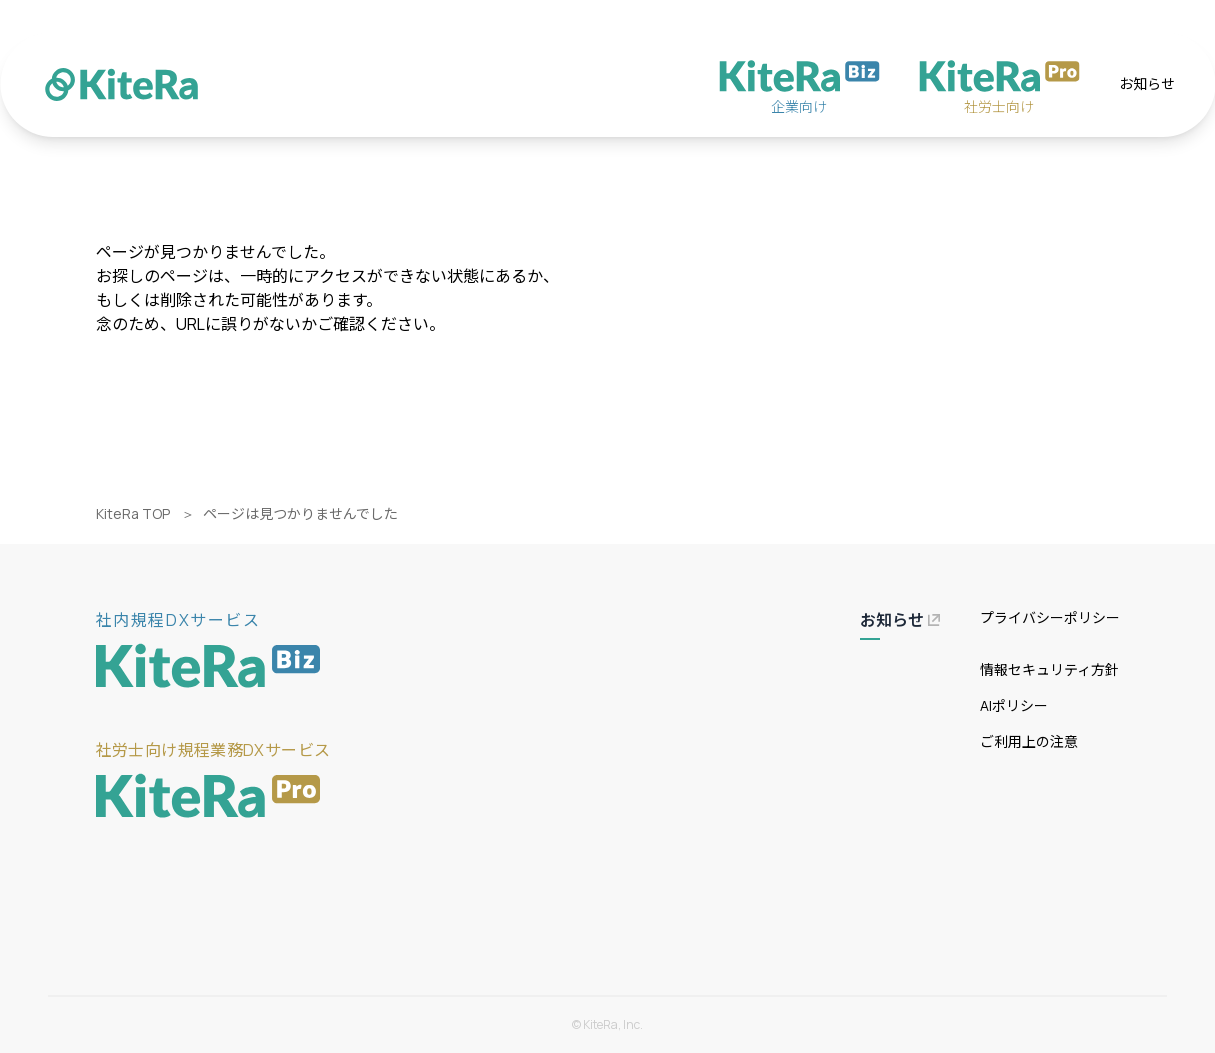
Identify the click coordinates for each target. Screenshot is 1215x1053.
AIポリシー (1014, 705)
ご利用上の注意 (1029, 741)
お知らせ (1147, 83)
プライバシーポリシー (1050, 617)
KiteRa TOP (133, 513)
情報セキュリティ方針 (1049, 669)
